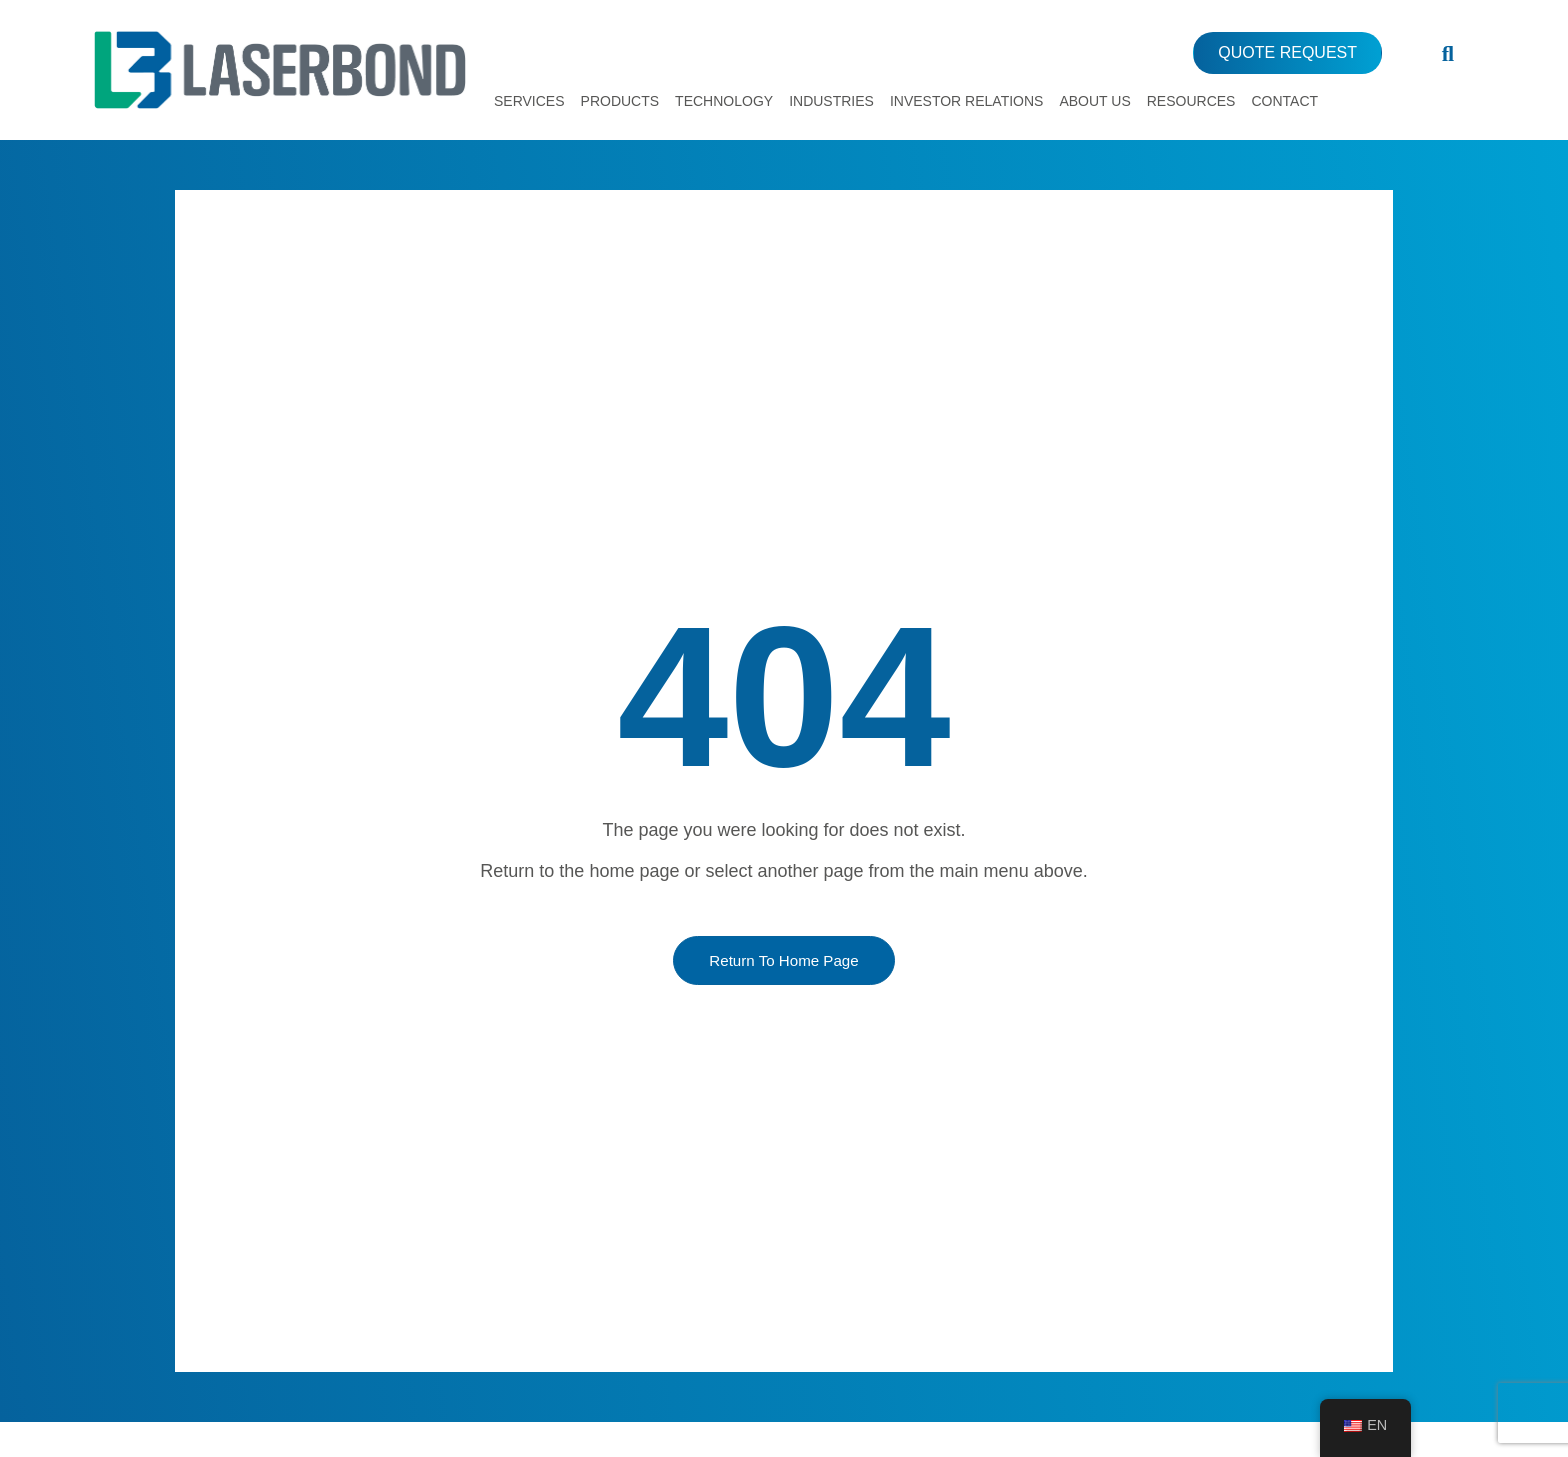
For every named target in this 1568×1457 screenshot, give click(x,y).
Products (620, 101)
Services (529, 101)
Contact (1284, 101)
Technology (724, 101)
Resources (1191, 101)
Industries (831, 101)
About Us (1094, 101)
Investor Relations (967, 101)
